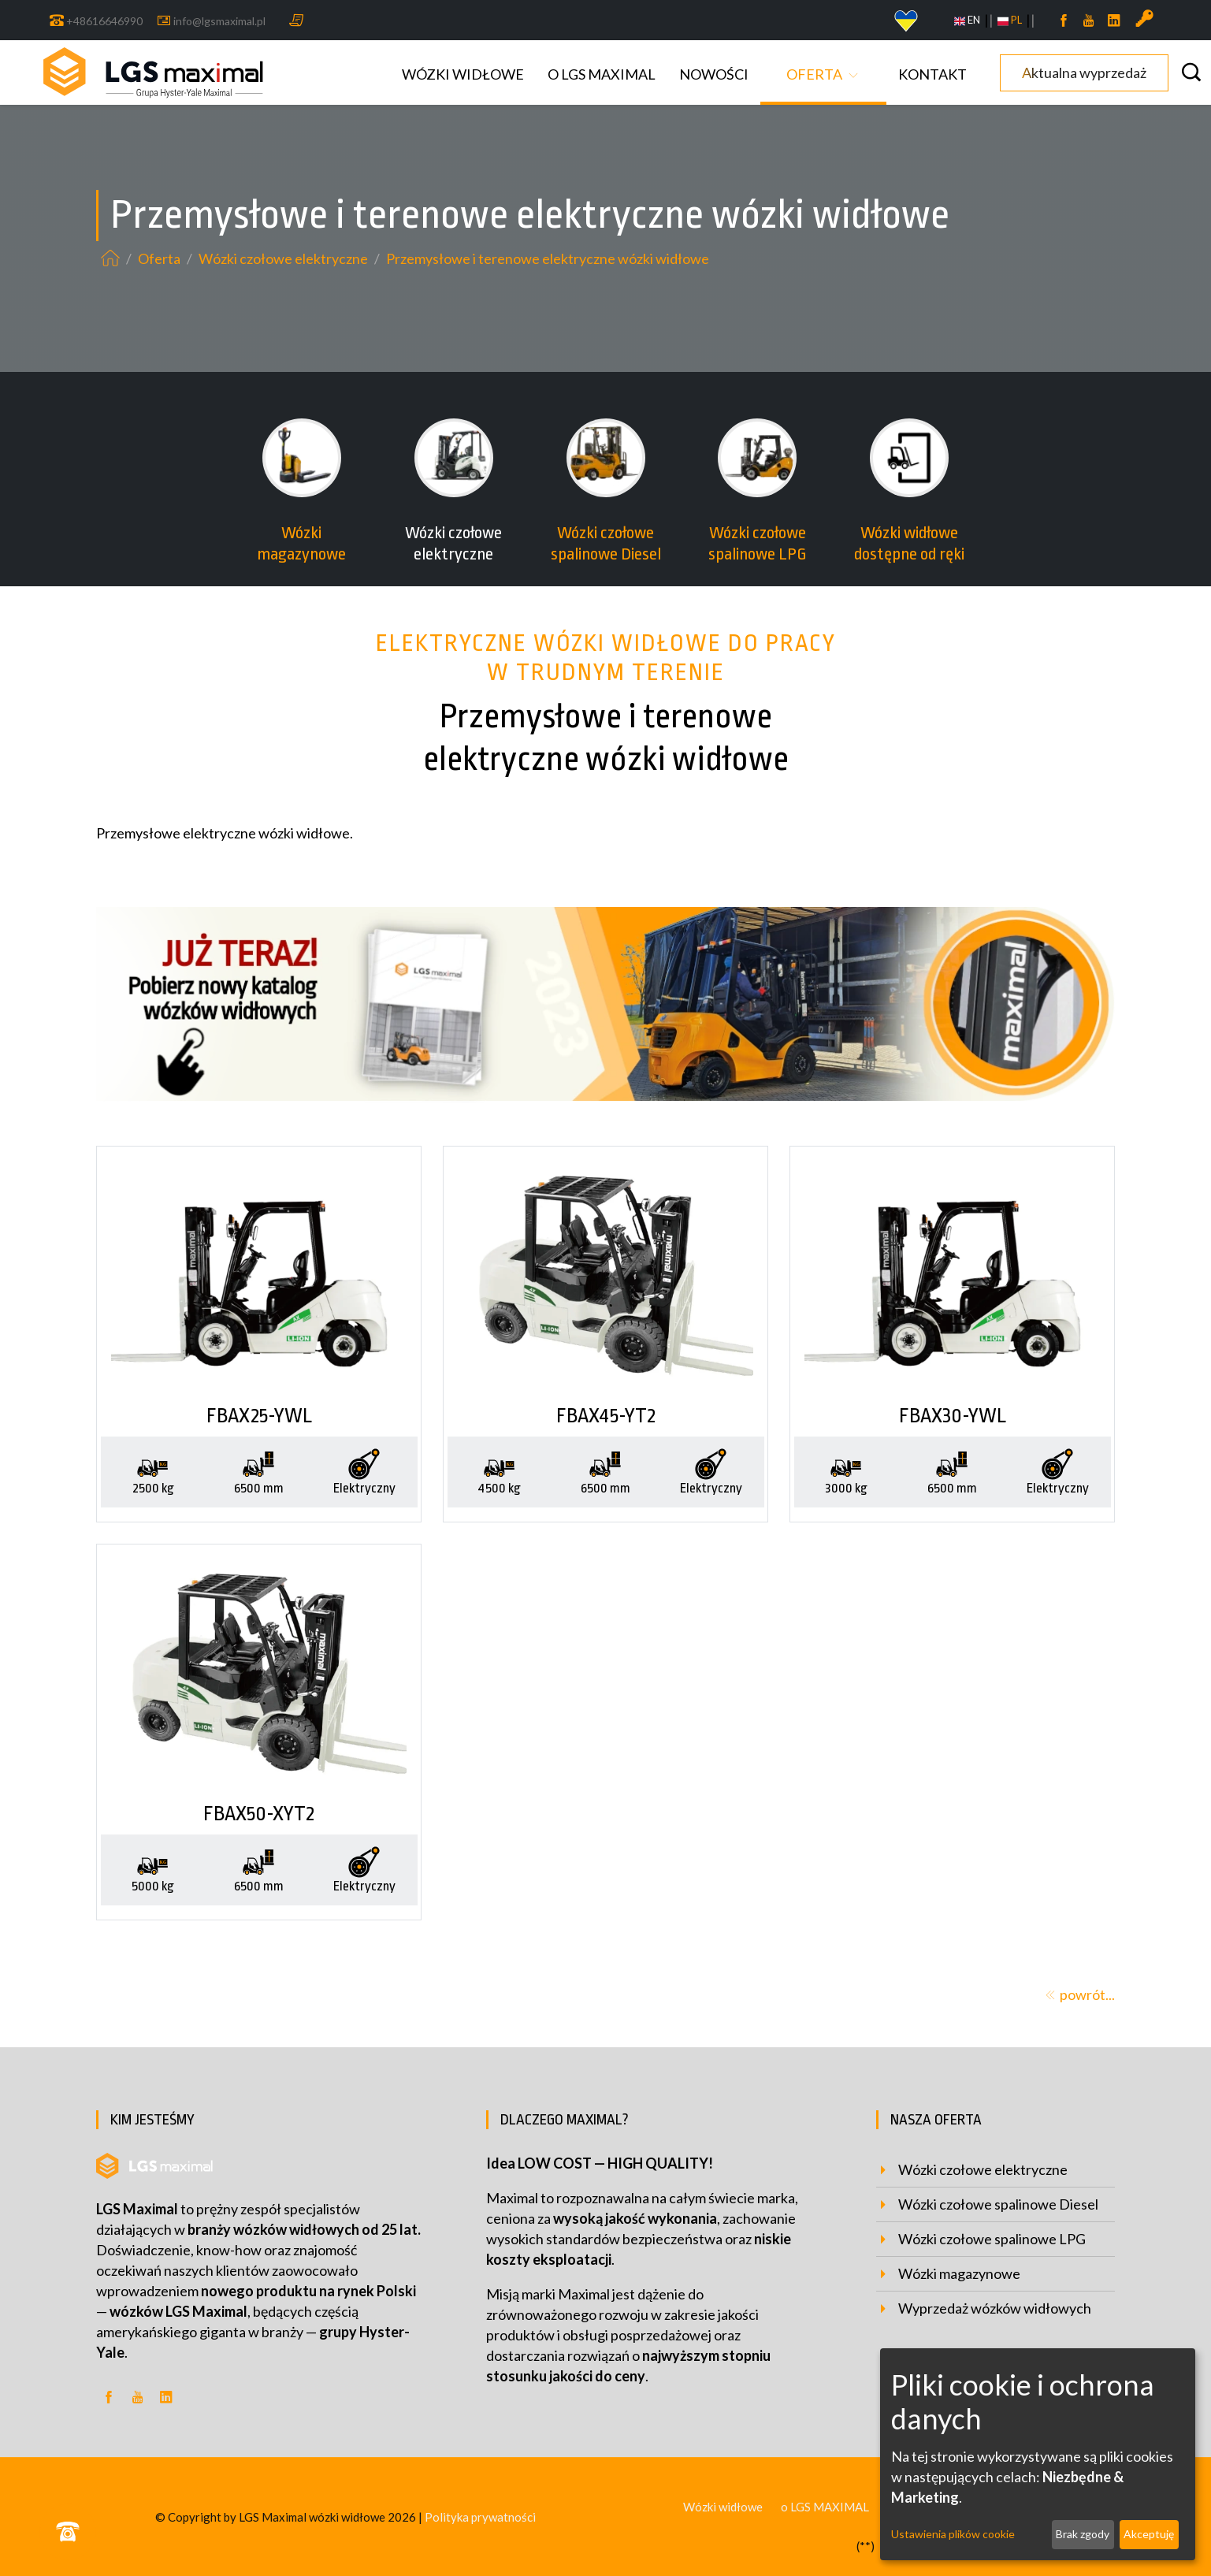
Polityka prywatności (480, 2517)
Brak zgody (1082, 2534)
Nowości (714, 74)
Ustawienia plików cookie (953, 2534)
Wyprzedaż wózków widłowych (994, 2308)
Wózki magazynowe (959, 2273)
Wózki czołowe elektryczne (284, 258)
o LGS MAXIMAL (602, 74)
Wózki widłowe (463, 74)
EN (967, 20)
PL (1009, 20)
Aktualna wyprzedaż (1084, 72)
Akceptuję (1149, 2534)
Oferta (814, 74)
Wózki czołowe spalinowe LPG (992, 2238)
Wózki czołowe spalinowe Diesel (998, 2204)
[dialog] (1037, 2454)
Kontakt (932, 74)
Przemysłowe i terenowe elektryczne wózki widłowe (547, 258)
